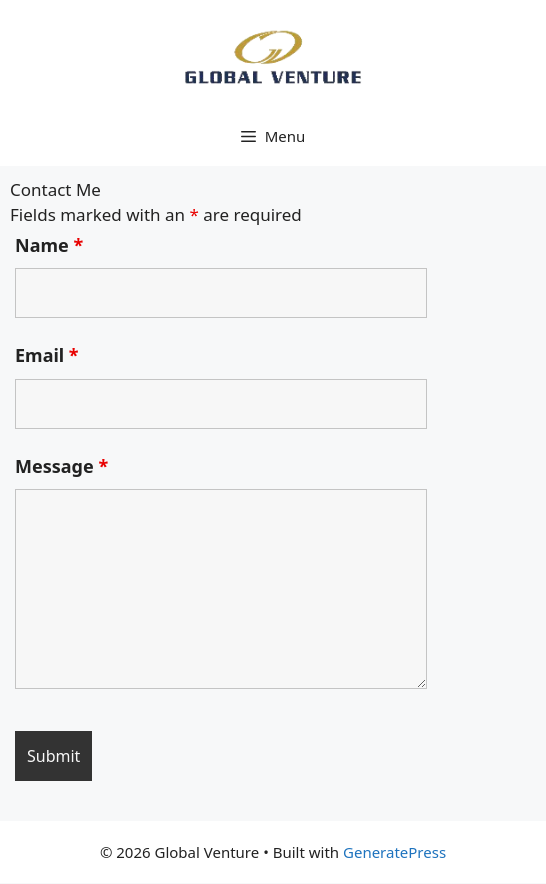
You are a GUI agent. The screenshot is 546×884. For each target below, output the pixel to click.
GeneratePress (394, 852)
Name (49, 245)
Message (61, 466)
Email (47, 355)
